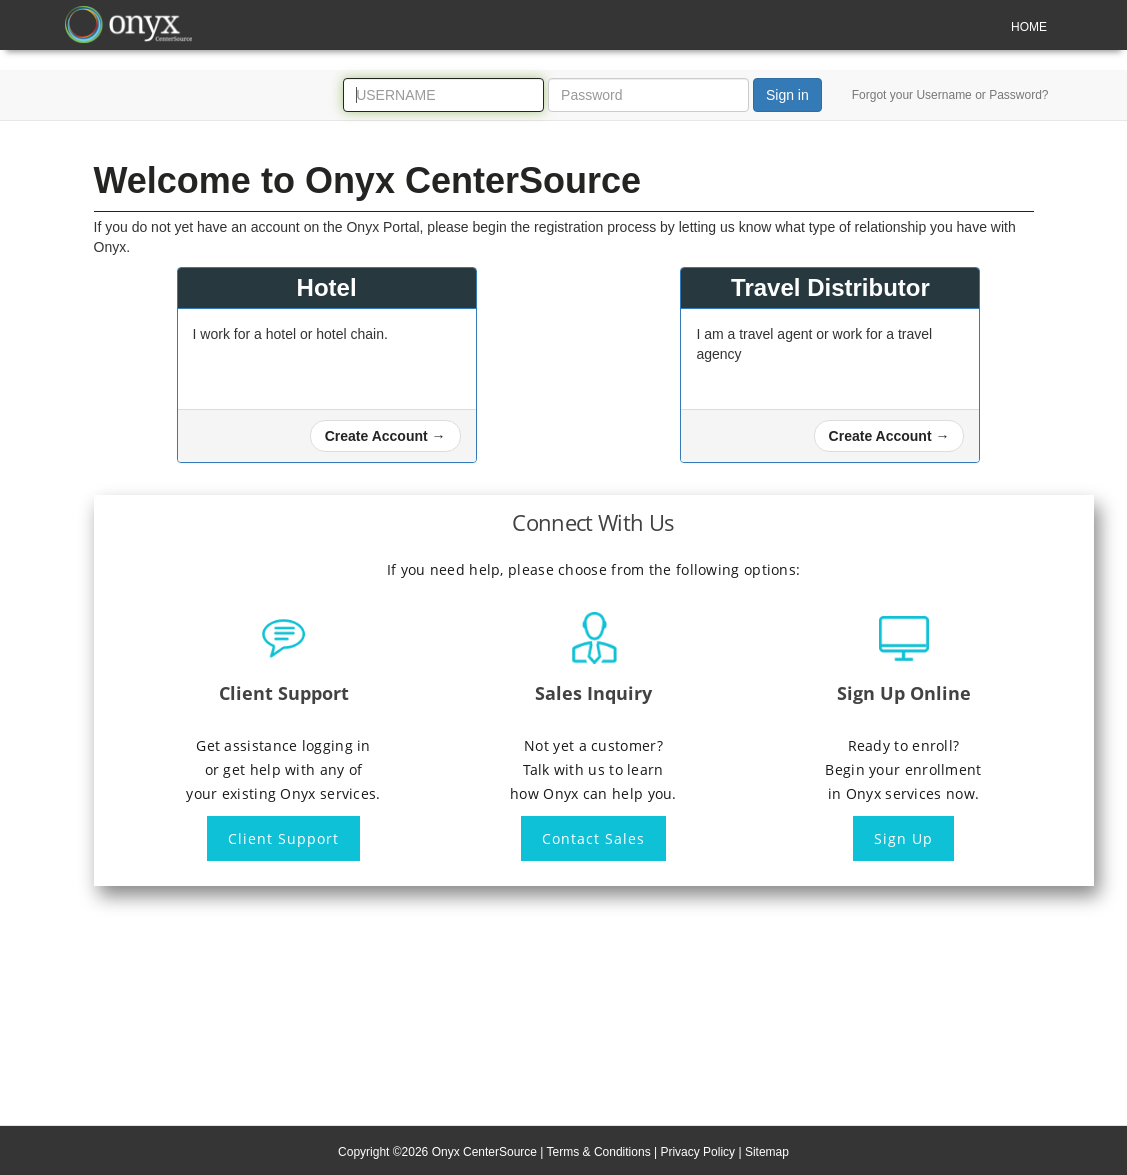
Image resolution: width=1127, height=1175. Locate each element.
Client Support (283, 838)
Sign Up (903, 838)
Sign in (787, 95)
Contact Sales (593, 838)
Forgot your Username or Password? (950, 95)
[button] (385, 436)
